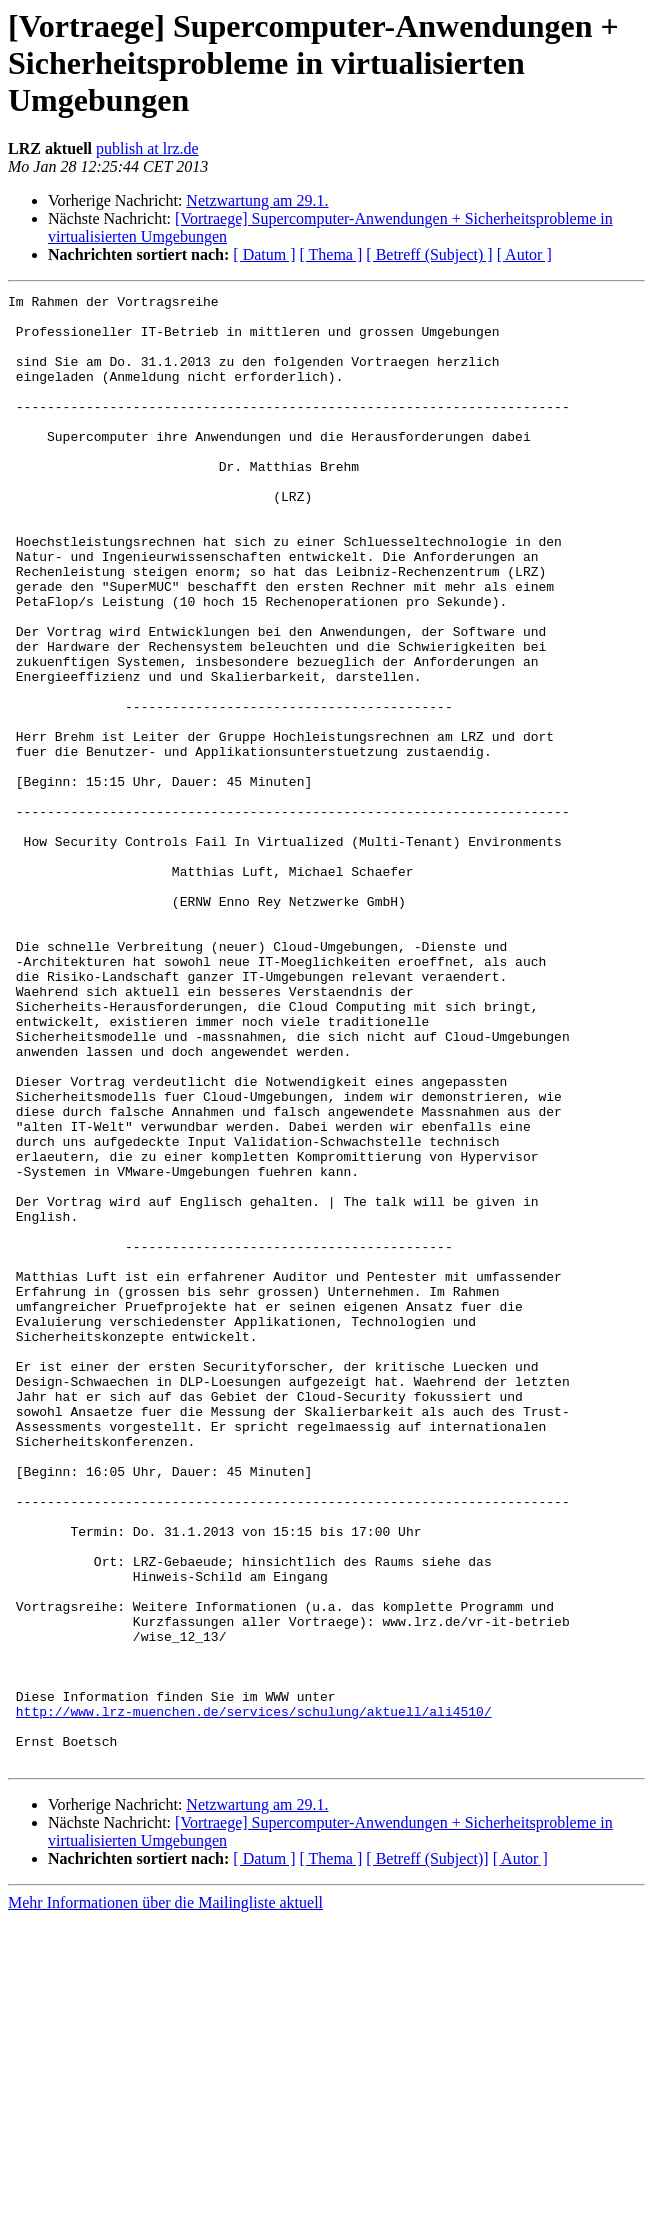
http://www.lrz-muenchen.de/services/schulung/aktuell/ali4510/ (254, 1996)
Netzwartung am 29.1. (257, 200)
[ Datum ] (264, 254)
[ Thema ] (331, 254)
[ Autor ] (524, 254)
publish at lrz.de (147, 148)
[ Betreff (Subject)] (427, 2152)
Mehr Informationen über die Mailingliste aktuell (165, 2196)
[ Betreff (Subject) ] (429, 254)
